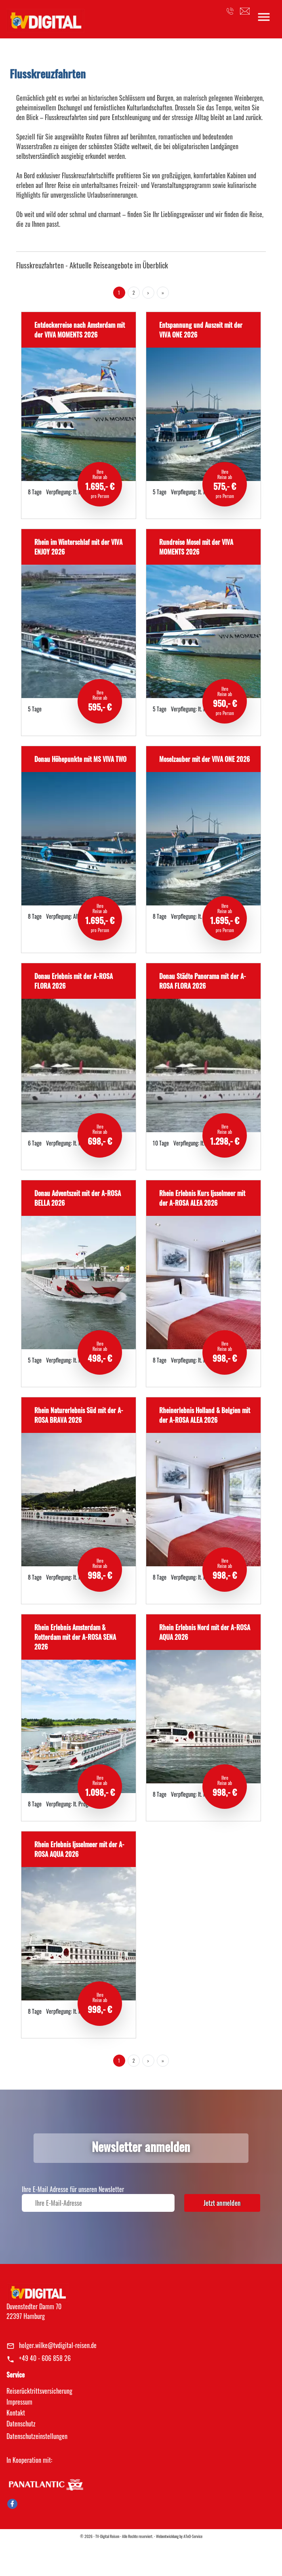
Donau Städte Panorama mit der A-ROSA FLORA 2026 (202, 981)
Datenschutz (21, 2423)
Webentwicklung (167, 2536)
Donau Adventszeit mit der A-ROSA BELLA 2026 (77, 1198)
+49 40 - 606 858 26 (45, 2358)
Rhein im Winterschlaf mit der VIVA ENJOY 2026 (78, 547)
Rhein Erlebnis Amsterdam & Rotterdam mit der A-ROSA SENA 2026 (75, 1637)
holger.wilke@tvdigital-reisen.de (58, 2345)
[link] (45, 18)
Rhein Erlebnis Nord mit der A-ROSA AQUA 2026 (204, 1632)
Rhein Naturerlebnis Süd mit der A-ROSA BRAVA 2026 (78, 1415)
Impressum (19, 2402)
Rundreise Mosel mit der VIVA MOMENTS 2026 (196, 547)
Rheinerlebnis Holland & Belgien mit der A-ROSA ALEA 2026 (204, 1415)
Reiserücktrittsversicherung (39, 2391)
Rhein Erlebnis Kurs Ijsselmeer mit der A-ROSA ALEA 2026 (202, 1198)
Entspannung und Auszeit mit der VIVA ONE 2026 (200, 330)
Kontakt (15, 2413)
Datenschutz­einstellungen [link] (36, 2436)
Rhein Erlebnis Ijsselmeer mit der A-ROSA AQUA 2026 (79, 1849)
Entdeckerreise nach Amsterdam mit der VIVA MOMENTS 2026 (79, 330)
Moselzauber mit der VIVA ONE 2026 (204, 759)
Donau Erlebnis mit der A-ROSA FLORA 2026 (73, 981)
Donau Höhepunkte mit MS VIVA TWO (80, 759)
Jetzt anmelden (222, 2203)
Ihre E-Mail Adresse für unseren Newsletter (73, 2189)
